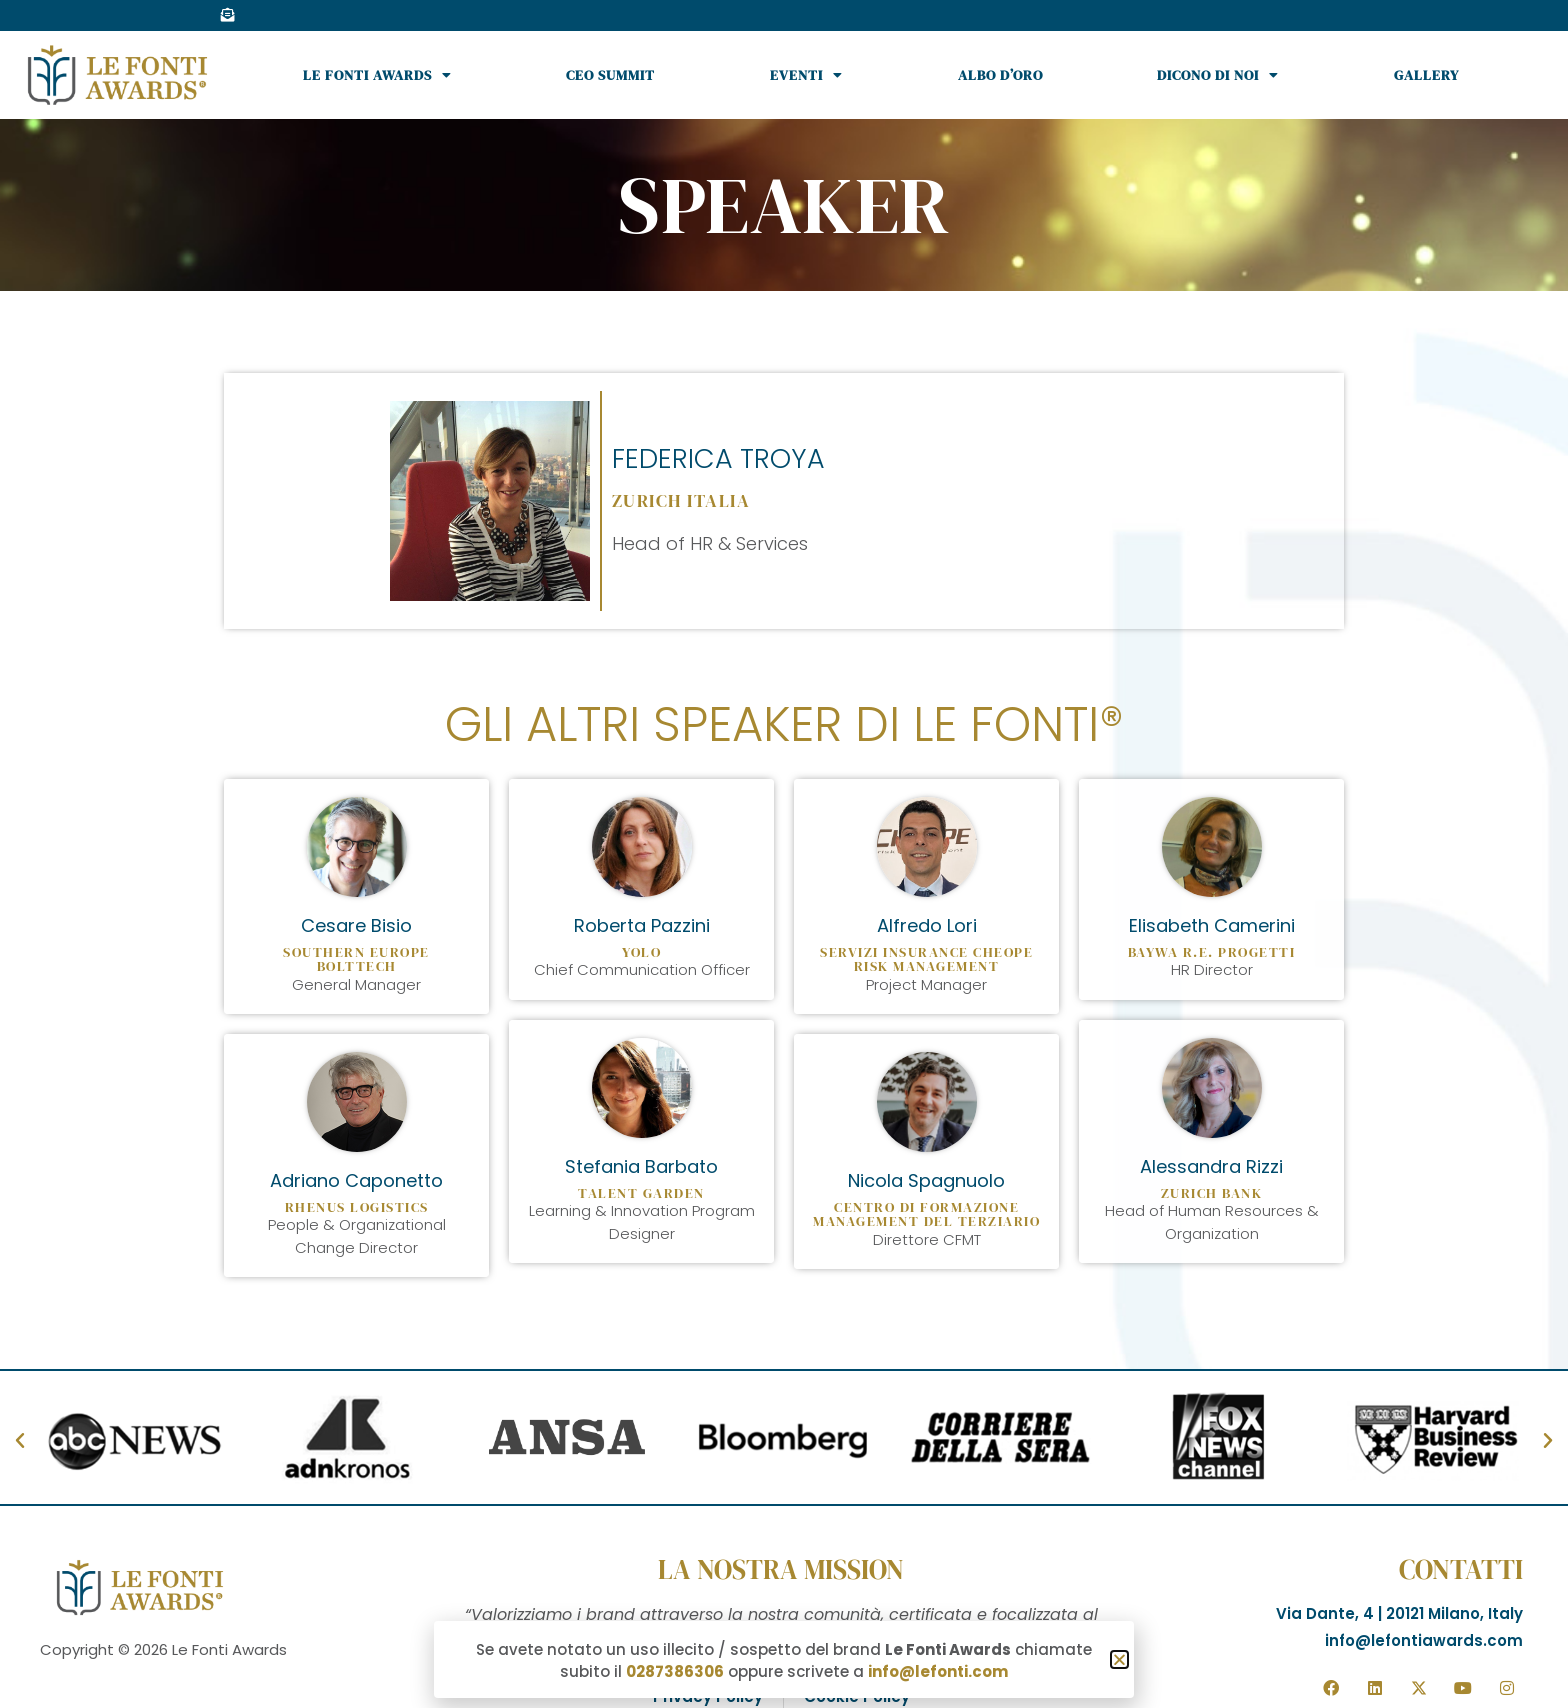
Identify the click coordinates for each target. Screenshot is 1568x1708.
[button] (1119, 1661)
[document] (784, 854)
